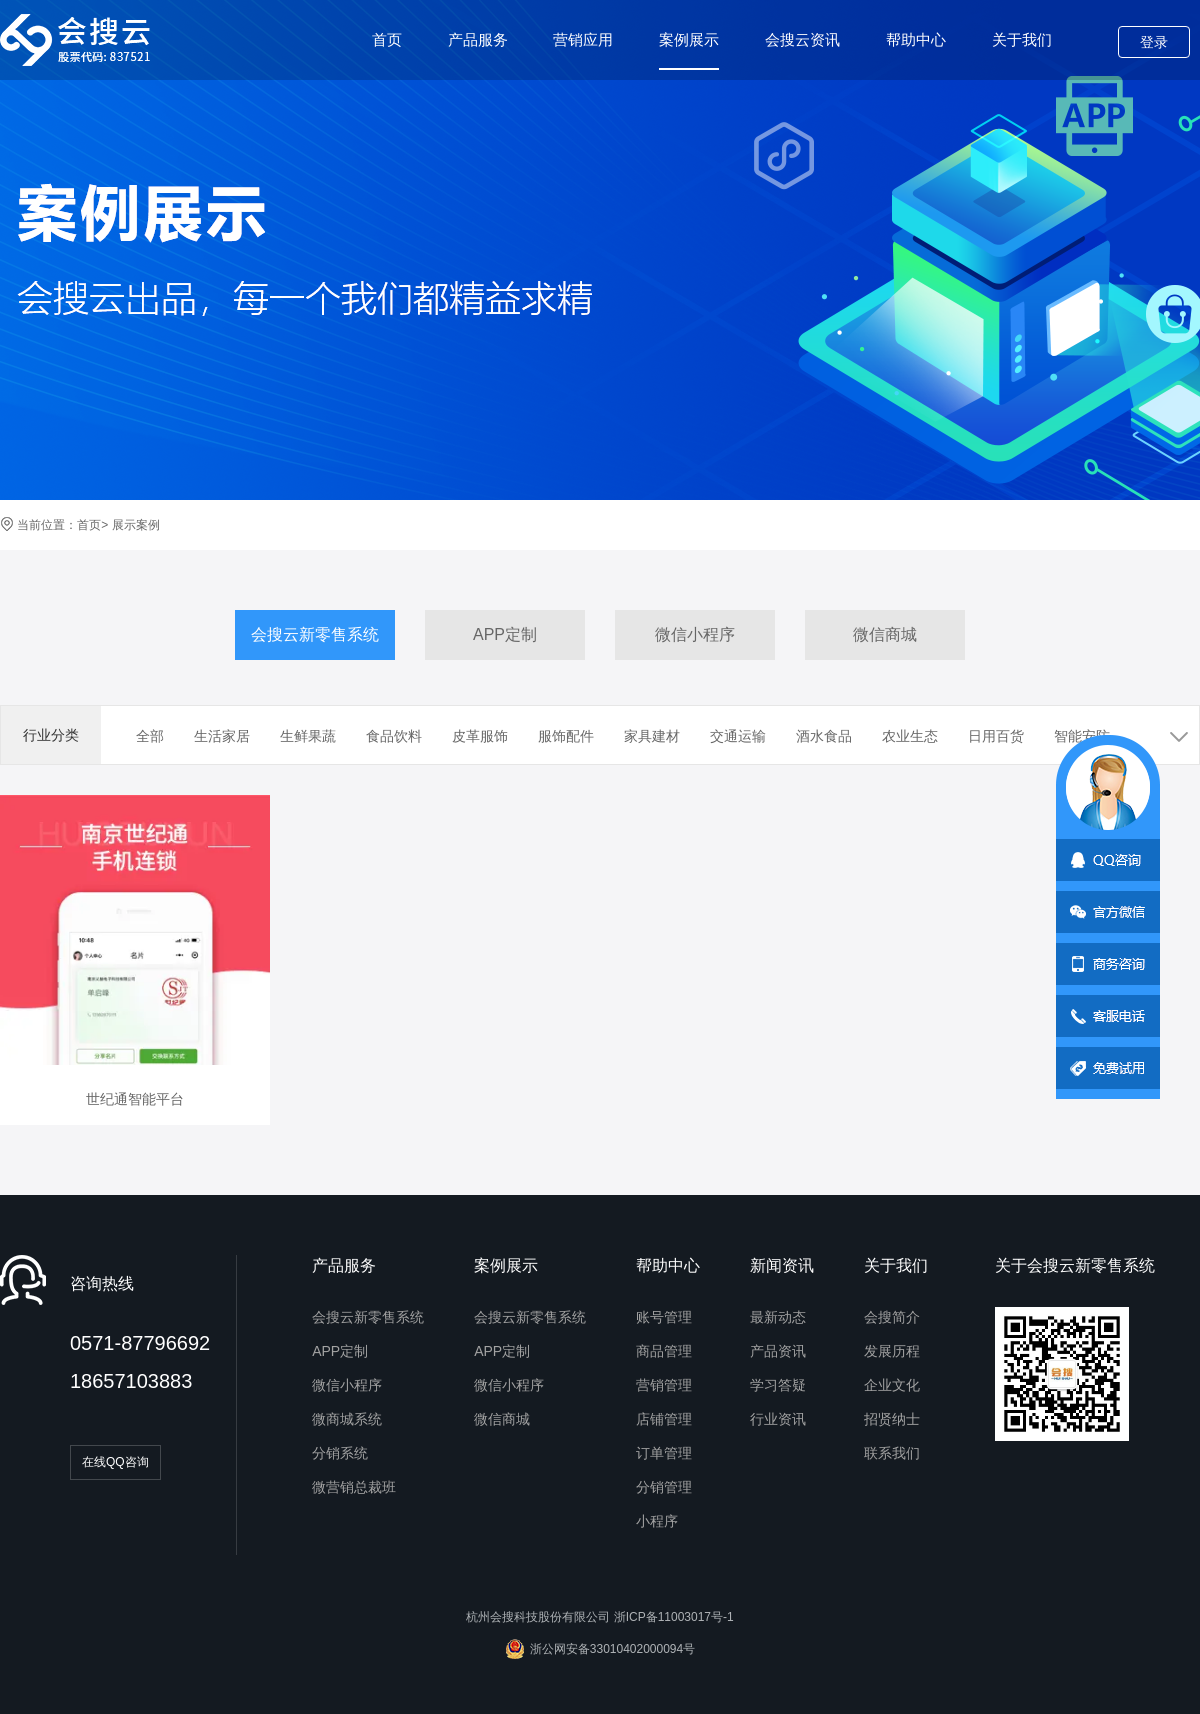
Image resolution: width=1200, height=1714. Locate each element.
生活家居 (222, 736)
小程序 (657, 1521)
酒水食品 (824, 736)
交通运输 (738, 736)
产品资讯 (778, 1351)
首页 (387, 39)
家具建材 (652, 736)
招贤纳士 (892, 1419)
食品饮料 (394, 736)
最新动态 (778, 1317)
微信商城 (885, 634)
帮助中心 (916, 39)
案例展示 (689, 50)
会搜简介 (892, 1317)
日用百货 (996, 736)
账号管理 (664, 1317)
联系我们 (892, 1453)
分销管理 (664, 1487)
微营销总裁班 (354, 1487)
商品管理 (664, 1351)
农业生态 (910, 736)
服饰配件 (566, 736)
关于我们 (1022, 39)
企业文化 (892, 1385)
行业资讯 (778, 1419)
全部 (150, 736)
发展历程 (892, 1351)
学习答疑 (778, 1385)
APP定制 (505, 634)
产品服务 (478, 39)
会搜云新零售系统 (315, 634)
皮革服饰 (480, 736)
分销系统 (340, 1453)
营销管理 (664, 1385)
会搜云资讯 (802, 39)
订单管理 (664, 1453)
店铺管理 (664, 1419)
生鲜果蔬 (308, 736)
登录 (1154, 42)
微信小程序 (695, 634)
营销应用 (583, 39)
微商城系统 (347, 1419)
